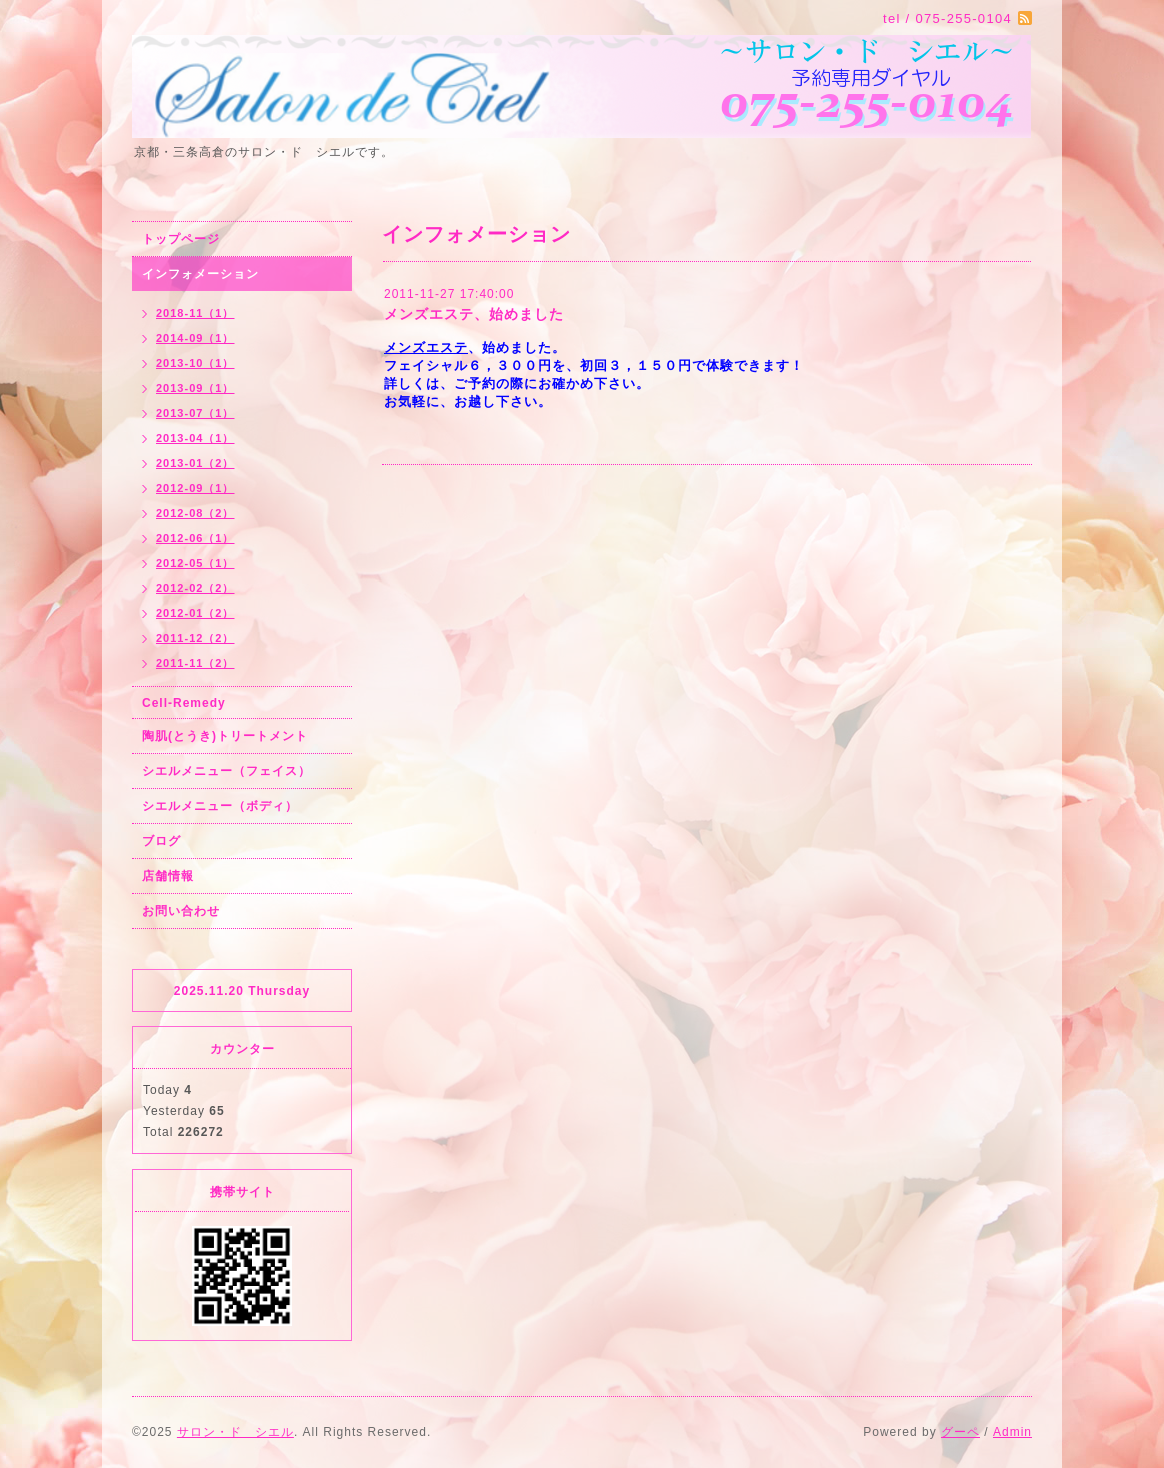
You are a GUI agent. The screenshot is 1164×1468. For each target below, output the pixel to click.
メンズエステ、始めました (474, 314)
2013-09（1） (195, 388)
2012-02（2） (195, 588)
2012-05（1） (195, 563)
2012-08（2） (195, 513)
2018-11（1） (195, 313)
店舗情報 (168, 876)
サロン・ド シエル (235, 1432)
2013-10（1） (195, 363)
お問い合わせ (181, 911)
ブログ (161, 841)
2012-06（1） (195, 538)
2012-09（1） (195, 488)
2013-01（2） (195, 463)
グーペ (960, 1432)
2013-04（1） (195, 438)
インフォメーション (200, 274)
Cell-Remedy (184, 703)
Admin (1012, 1432)
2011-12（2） (195, 638)
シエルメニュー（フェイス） (226, 771)
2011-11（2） (195, 663)
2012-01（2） (195, 613)
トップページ (181, 239)
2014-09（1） (195, 338)
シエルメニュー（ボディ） (220, 806)
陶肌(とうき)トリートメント (225, 736)
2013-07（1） (195, 413)
